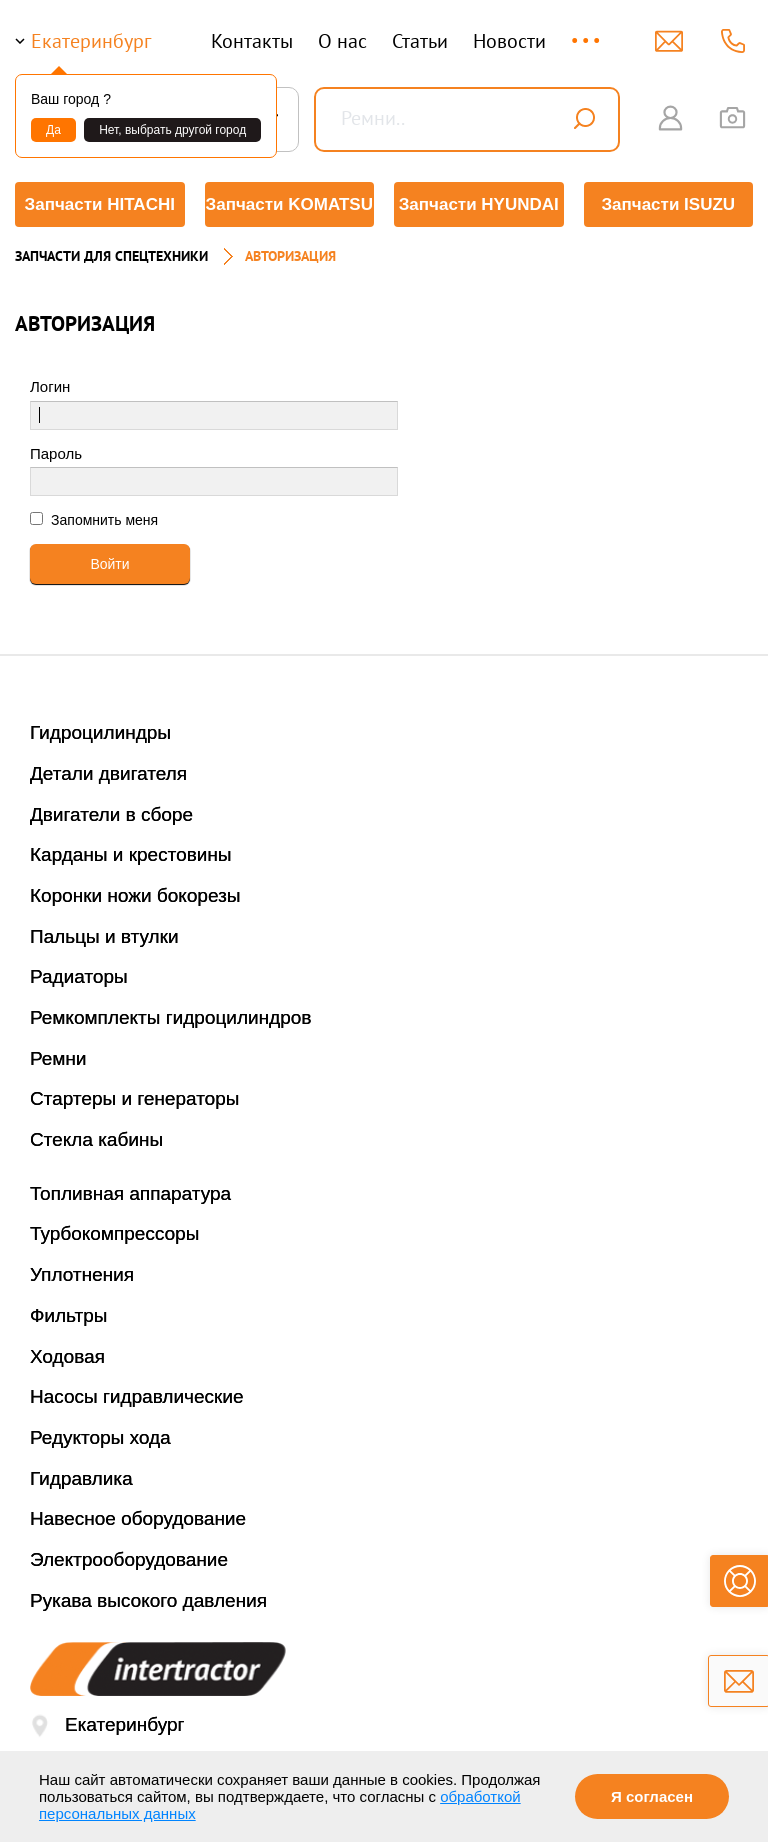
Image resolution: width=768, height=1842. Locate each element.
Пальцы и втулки (104, 936)
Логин (50, 386)
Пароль (56, 453)
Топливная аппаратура (130, 1193)
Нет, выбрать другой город (172, 130)
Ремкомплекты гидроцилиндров (171, 1017)
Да (53, 130)
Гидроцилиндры (100, 732)
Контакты (252, 41)
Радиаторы (79, 976)
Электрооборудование (129, 1559)
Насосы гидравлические (137, 1396)
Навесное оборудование (138, 1518)
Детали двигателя (108, 773)
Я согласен (652, 1796)
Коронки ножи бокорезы (135, 895)
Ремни (58, 1058)
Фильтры (68, 1315)
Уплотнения (82, 1274)
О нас (342, 41)
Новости (509, 41)
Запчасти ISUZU (668, 204)
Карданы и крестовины (131, 854)
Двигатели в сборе (111, 814)
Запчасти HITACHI (100, 204)
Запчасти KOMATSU (289, 204)
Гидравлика (81, 1478)
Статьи (420, 41)
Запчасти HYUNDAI (479, 204)
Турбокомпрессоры (114, 1233)
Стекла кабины (96, 1139)
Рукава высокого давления (148, 1600)
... (587, 31)
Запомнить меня (102, 520)
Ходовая (67, 1356)
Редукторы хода (100, 1437)
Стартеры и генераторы (135, 1098)
